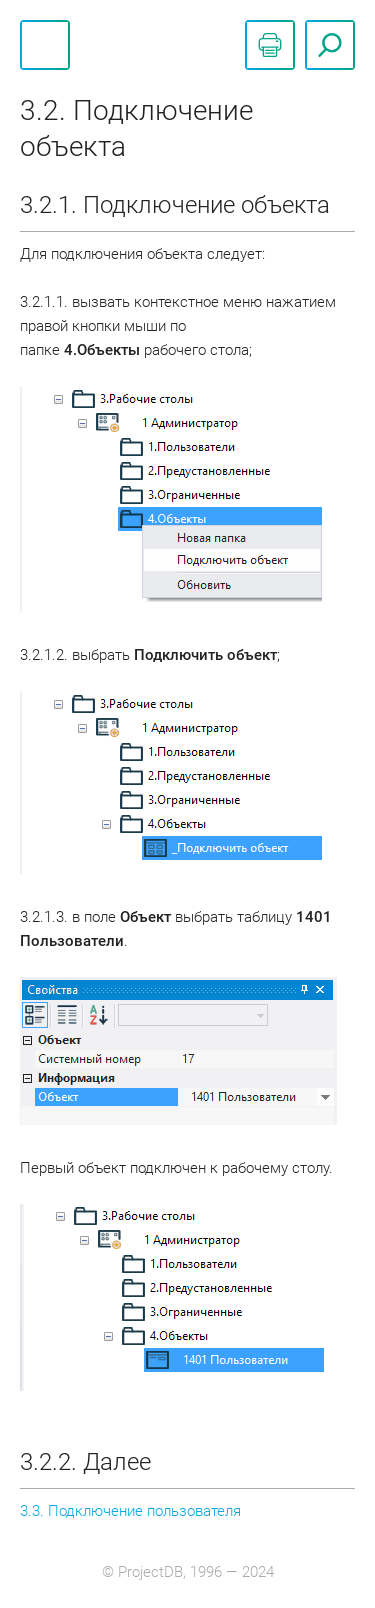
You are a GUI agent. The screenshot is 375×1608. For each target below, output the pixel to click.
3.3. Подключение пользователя (130, 1511)
